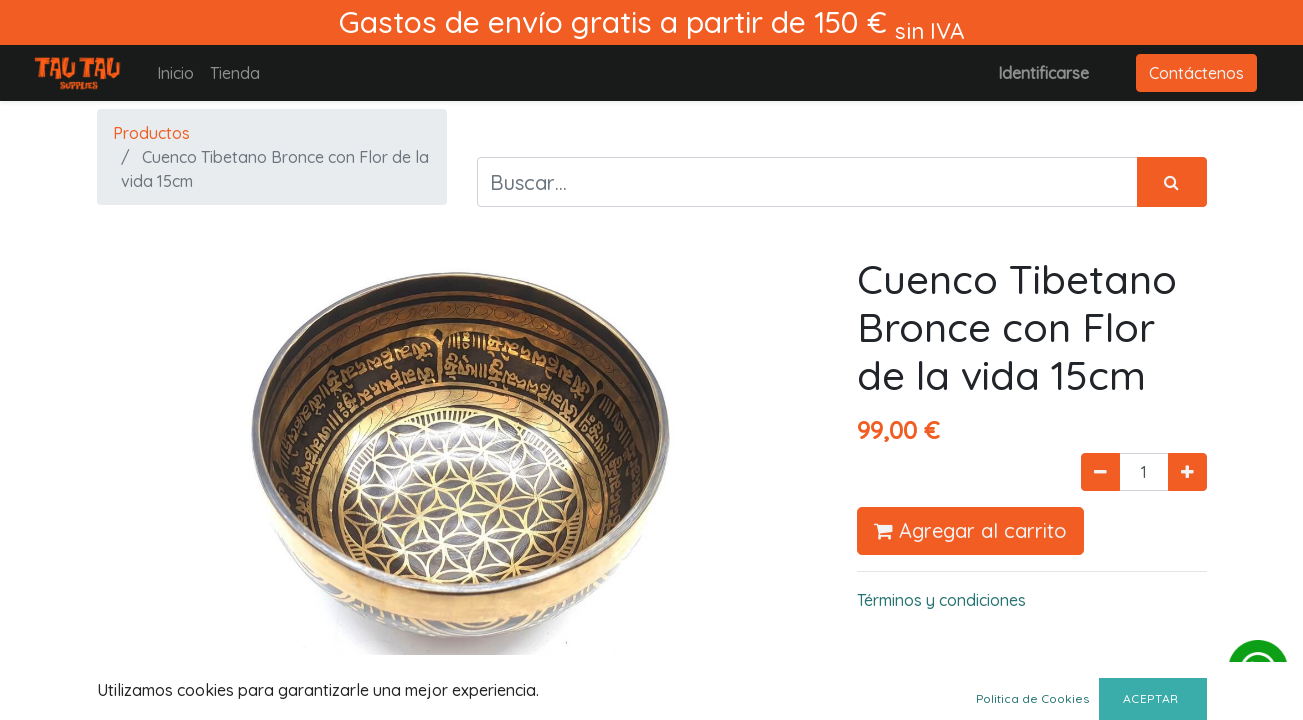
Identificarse (1043, 73)
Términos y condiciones (941, 600)
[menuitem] (175, 73)
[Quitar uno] (1100, 472)
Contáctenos (1196, 73)
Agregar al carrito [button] (970, 530)
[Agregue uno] (1187, 472)
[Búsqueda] (1172, 182)
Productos (151, 133)
